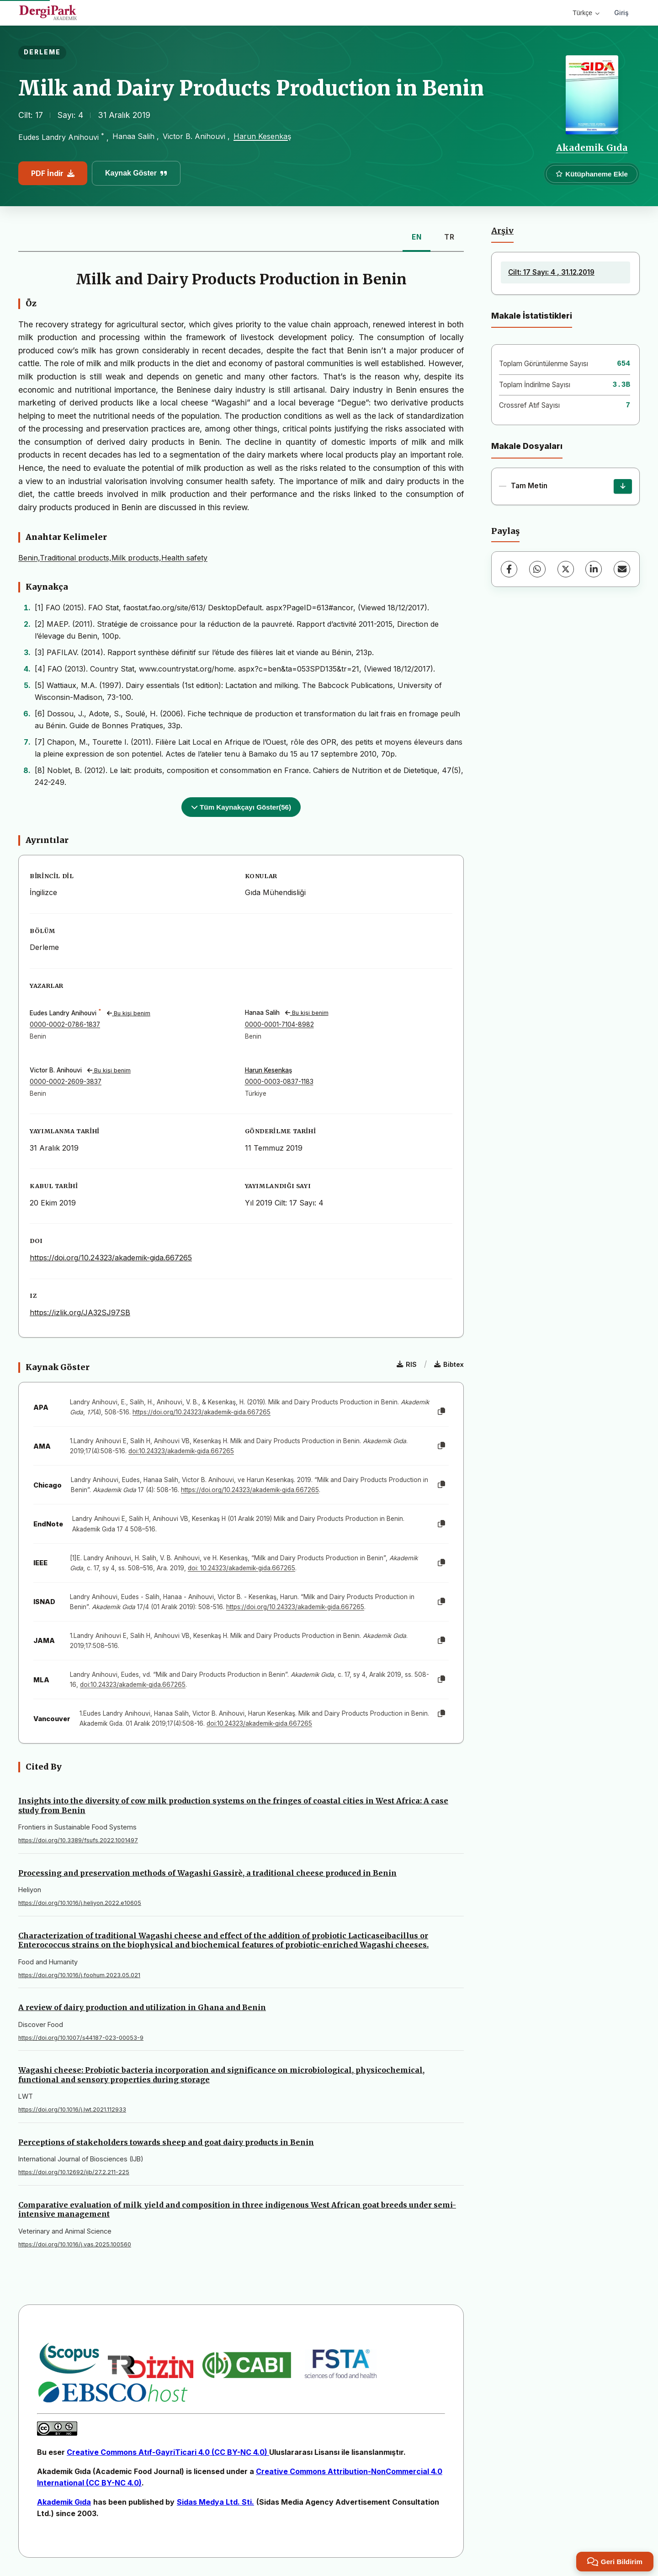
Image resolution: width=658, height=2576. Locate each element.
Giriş (621, 12)
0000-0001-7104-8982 (279, 1024)
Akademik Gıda (592, 147)
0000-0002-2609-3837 (65, 1081)
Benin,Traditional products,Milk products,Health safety (112, 557)
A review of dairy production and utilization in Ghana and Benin (142, 2007)
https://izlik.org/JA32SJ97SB (80, 1312)
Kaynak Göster (136, 173)
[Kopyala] (441, 1412)
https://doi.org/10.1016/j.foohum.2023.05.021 (79, 1975)
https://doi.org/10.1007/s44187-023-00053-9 (80, 2037)
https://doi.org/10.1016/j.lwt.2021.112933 (72, 2109)
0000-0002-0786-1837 (65, 1024)
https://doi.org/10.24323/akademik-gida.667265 (111, 1257)
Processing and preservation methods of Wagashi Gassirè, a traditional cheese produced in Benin (207, 1872)
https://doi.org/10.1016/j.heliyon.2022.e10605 (79, 1902)
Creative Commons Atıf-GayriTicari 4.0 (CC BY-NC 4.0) (168, 2452)
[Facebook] (509, 569)
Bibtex (449, 1364)
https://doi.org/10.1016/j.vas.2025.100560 (74, 2244)
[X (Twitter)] (565, 569)
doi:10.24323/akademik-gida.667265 (181, 1451)
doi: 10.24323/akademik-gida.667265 (241, 1568)
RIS (407, 1364)
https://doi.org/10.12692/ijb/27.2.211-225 (73, 2172)
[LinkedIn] (593, 569)
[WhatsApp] (537, 569)
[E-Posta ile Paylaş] (622, 569)
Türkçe (586, 12)
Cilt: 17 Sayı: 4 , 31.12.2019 (551, 272)
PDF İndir (52, 173)
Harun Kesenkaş (262, 136)
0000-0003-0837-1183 (279, 1081)
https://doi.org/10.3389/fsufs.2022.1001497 (78, 1840)
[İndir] (623, 486)
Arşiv (502, 231)
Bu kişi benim (128, 1013)
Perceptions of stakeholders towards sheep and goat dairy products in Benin (166, 2142)
